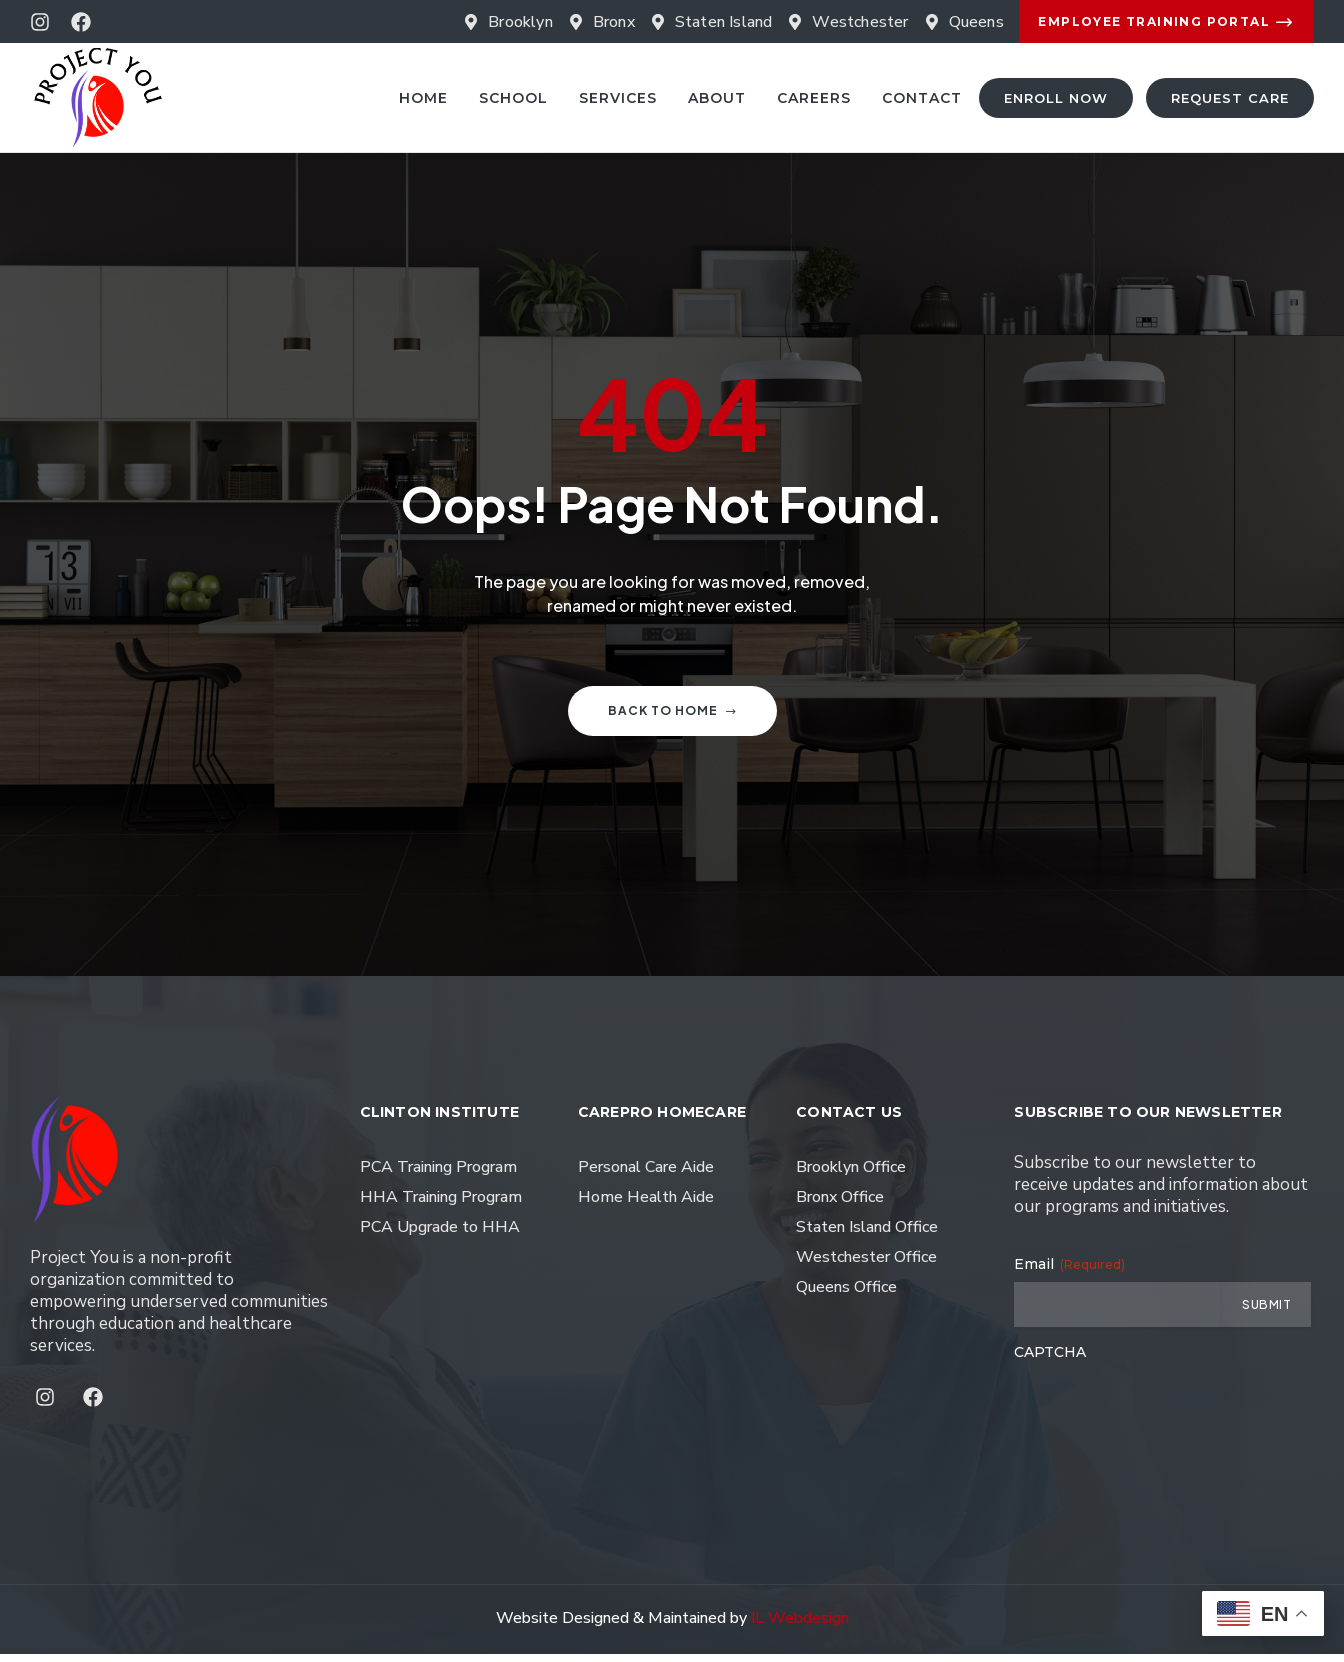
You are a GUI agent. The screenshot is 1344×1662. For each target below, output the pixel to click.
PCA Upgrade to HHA (440, 1235)
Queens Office (846, 1295)
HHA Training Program (441, 1205)
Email (1069, 1272)
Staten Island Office (867, 1235)
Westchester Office (866, 1265)
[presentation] (1166, 1417)
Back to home (672, 718)
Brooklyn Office (851, 1175)
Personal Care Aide (646, 1175)
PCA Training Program (438, 1175)
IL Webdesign (800, 1626)
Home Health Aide (646, 1205)
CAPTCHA (1050, 1360)
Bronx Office (840, 1205)
